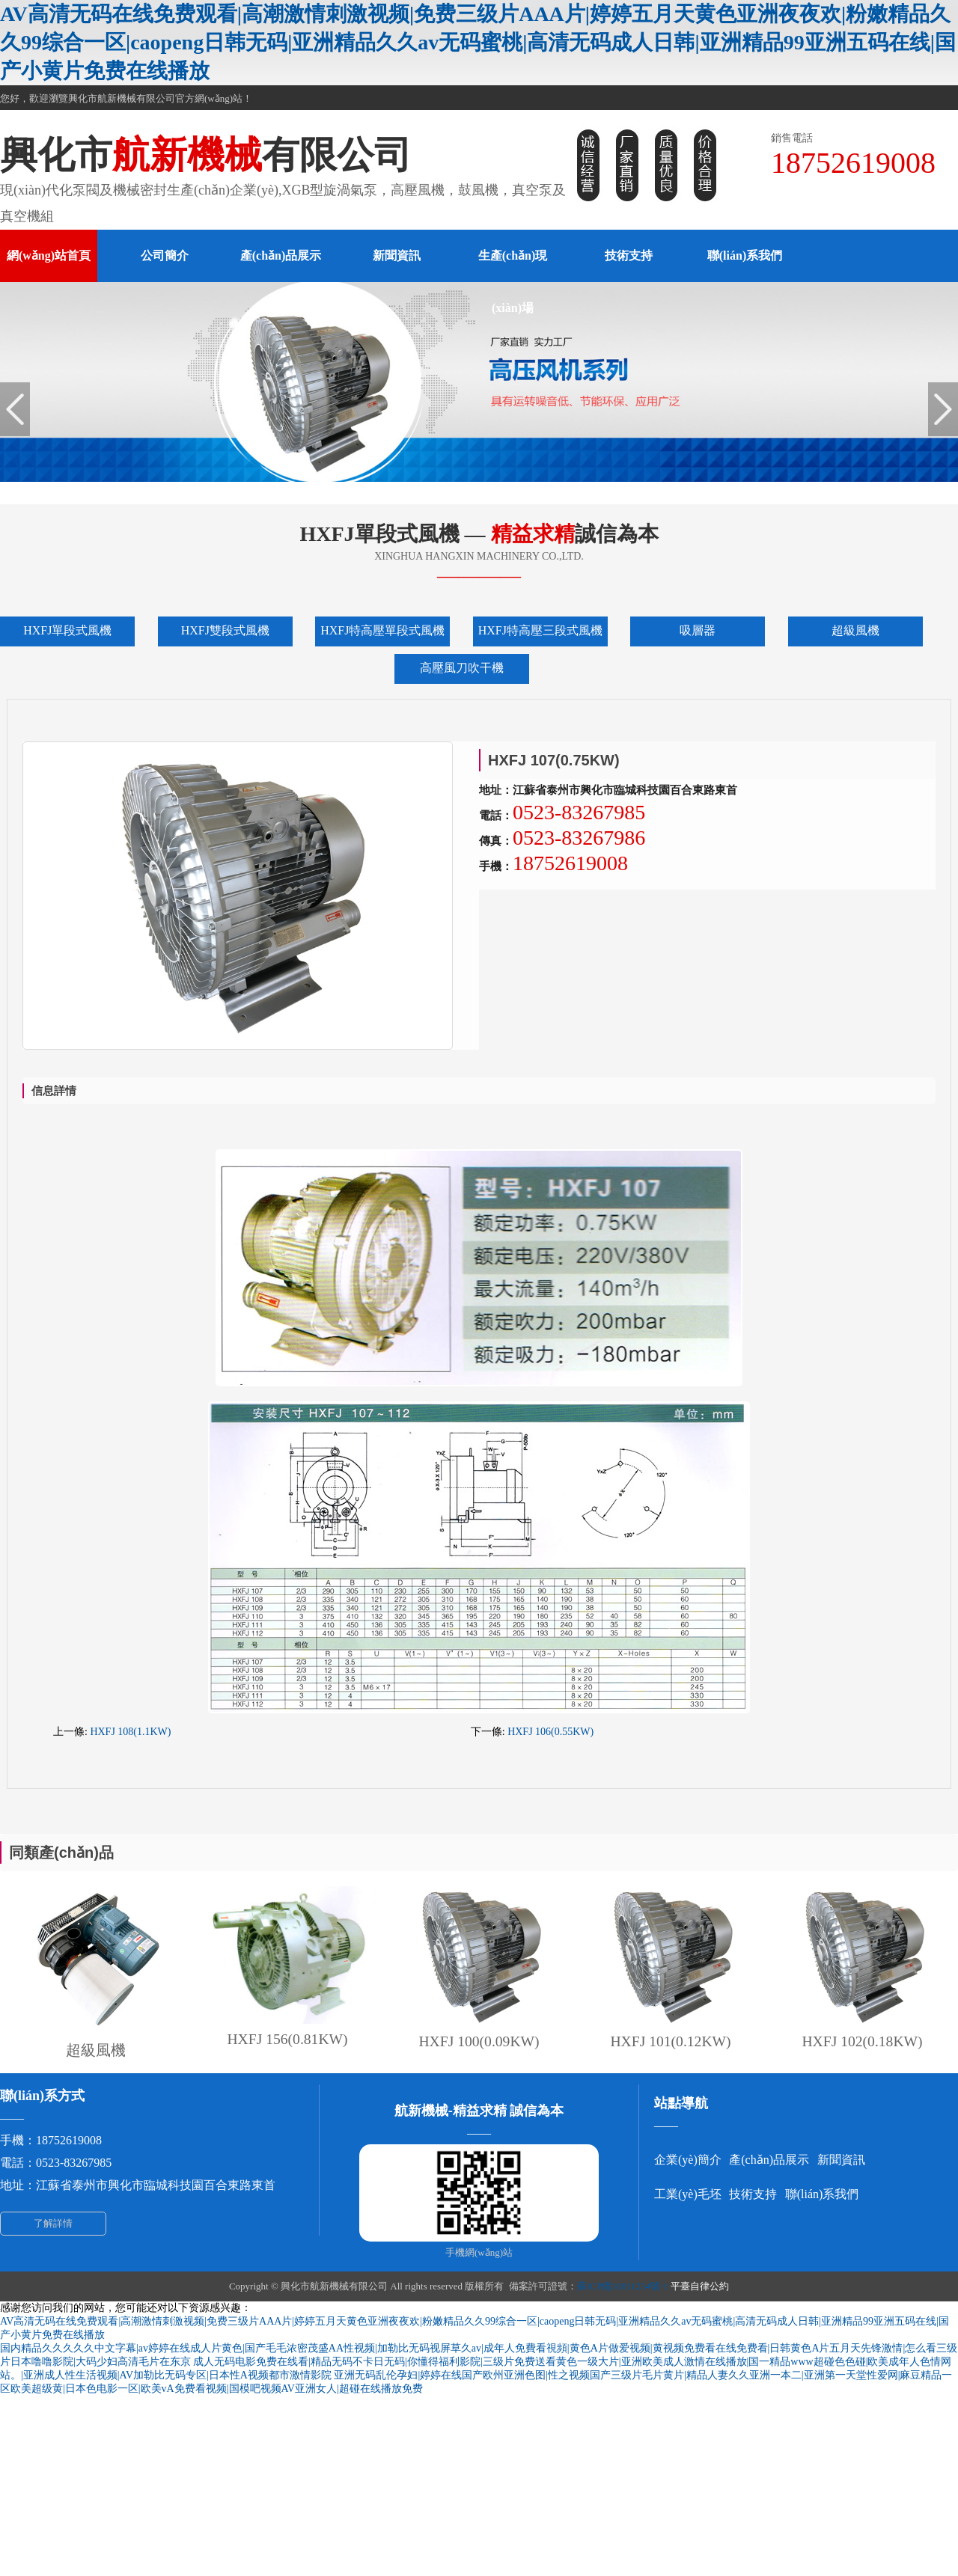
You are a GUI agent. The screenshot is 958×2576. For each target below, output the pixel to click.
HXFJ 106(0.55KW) (550, 1731)
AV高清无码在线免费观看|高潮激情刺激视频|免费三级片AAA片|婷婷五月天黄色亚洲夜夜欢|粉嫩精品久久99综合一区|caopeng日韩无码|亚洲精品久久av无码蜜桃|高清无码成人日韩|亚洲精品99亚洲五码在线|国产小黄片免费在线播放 (478, 42)
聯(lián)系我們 (744, 255)
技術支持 (629, 255)
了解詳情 (53, 2223)
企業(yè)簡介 (687, 2159)
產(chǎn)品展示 (281, 255)
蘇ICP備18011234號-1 (622, 2286)
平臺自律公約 (700, 2286)
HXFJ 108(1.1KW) (130, 1731)
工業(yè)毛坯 (687, 2194)
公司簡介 (165, 255)
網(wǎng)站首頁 (49, 255)
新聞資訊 (397, 255)
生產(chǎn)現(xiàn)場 (513, 281)
